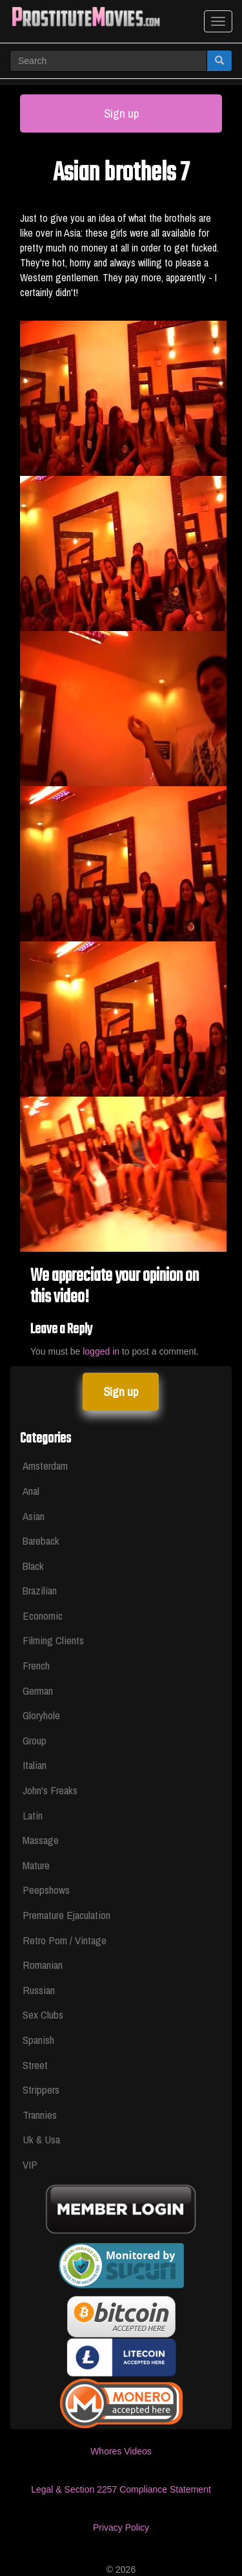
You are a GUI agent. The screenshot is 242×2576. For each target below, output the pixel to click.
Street (35, 2064)
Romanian (43, 1964)
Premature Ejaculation (66, 1914)
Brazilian (40, 1590)
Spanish (38, 2039)
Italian (34, 1764)
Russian (39, 1989)
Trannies (40, 2114)
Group (34, 1740)
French (36, 1665)
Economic (43, 1615)
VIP (30, 2164)
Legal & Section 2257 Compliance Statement (121, 2489)
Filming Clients (53, 1640)
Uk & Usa (41, 2139)
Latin (33, 1815)
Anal (31, 1490)
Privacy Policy (121, 2527)
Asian (34, 1515)
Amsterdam (45, 1465)
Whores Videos (121, 2451)
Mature (36, 1865)
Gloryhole (41, 1715)
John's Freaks (50, 1790)
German (38, 1690)
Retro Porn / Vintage (64, 1940)
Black (33, 1565)
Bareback (41, 1540)
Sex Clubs (43, 2014)
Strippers (41, 2089)
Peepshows (46, 1889)
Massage (41, 1839)
